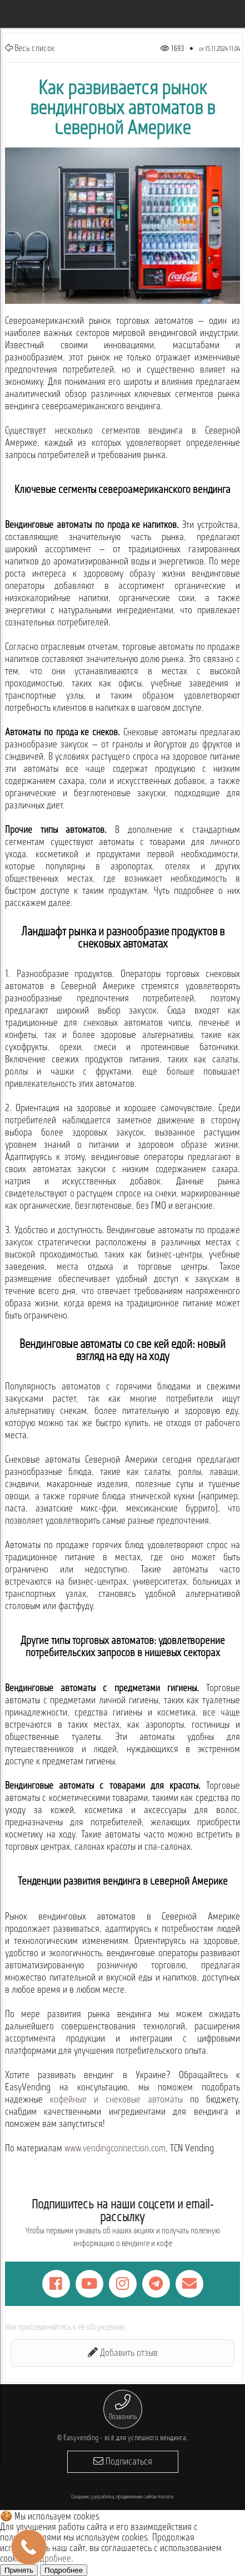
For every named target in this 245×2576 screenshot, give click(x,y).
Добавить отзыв (123, 2353)
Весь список (30, 48)
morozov (165, 2497)
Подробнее (51, 2559)
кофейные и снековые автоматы (116, 2100)
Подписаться (122, 2461)
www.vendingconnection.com (115, 2149)
